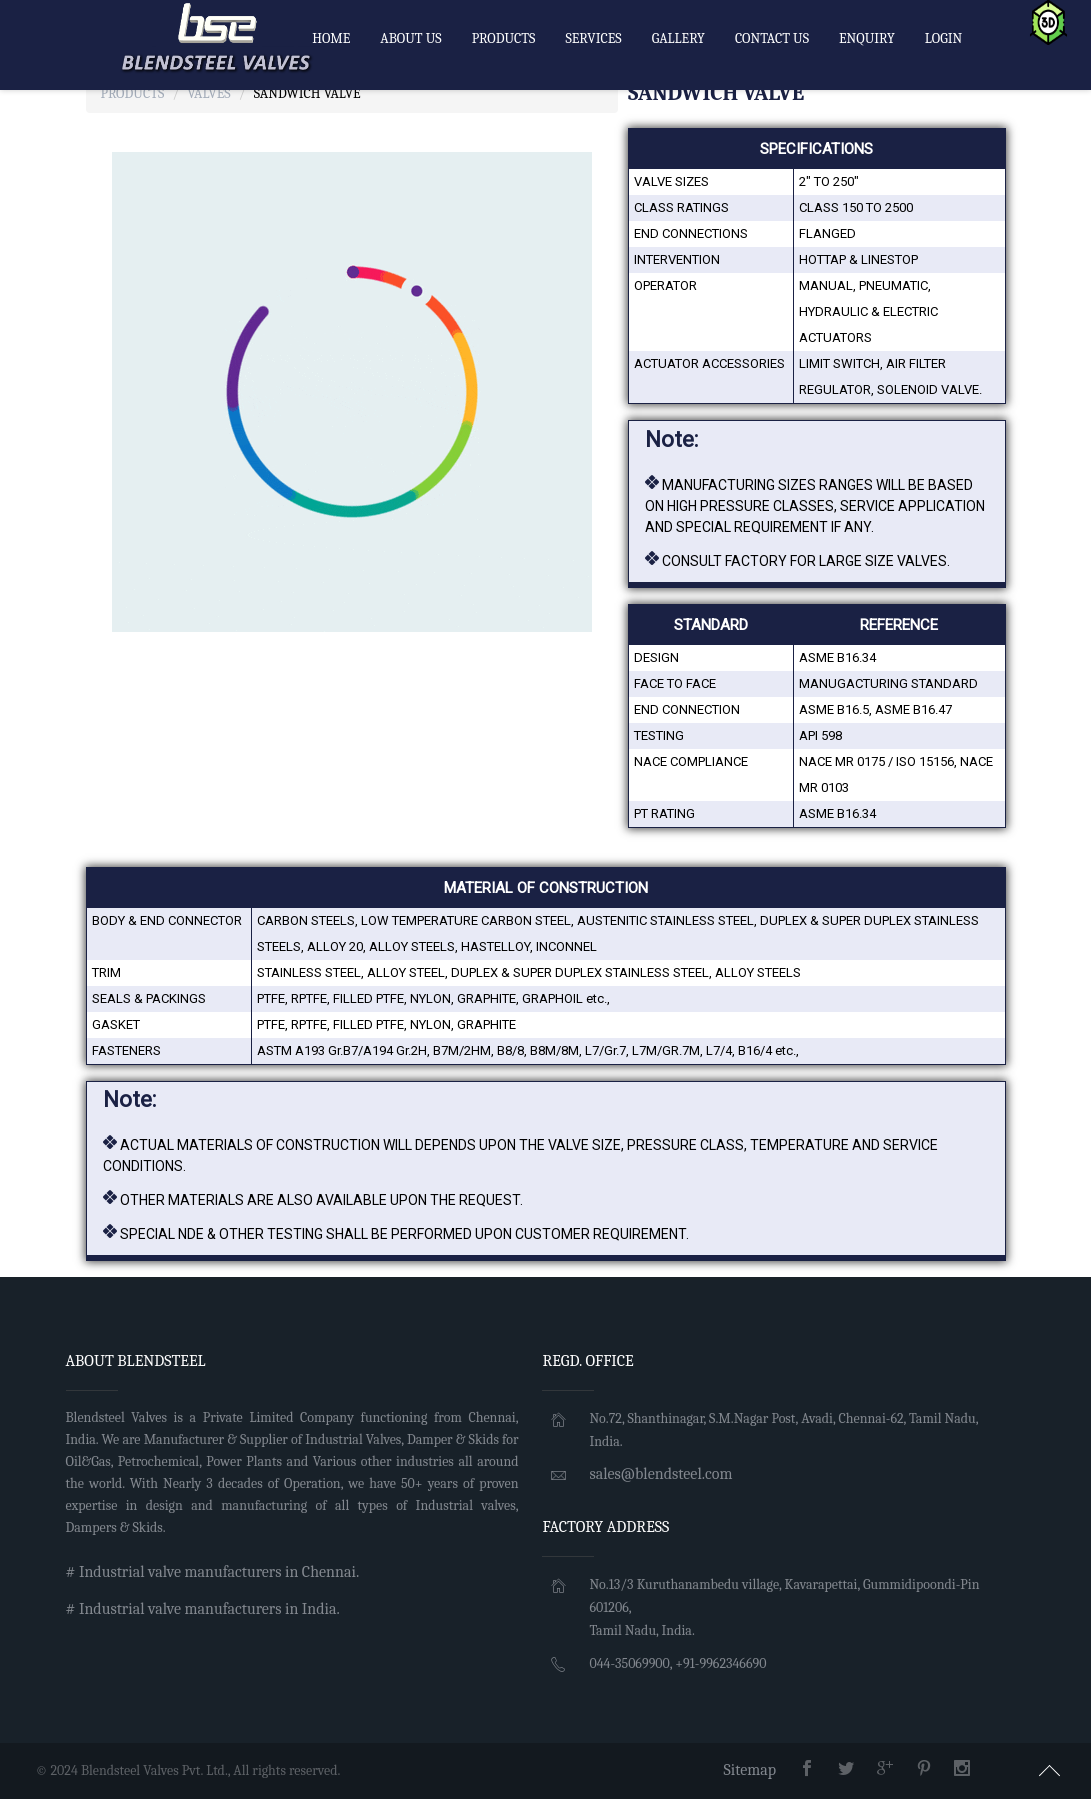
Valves (208, 93)
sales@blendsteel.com (660, 1474)
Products (133, 93)
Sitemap (749, 1770)
